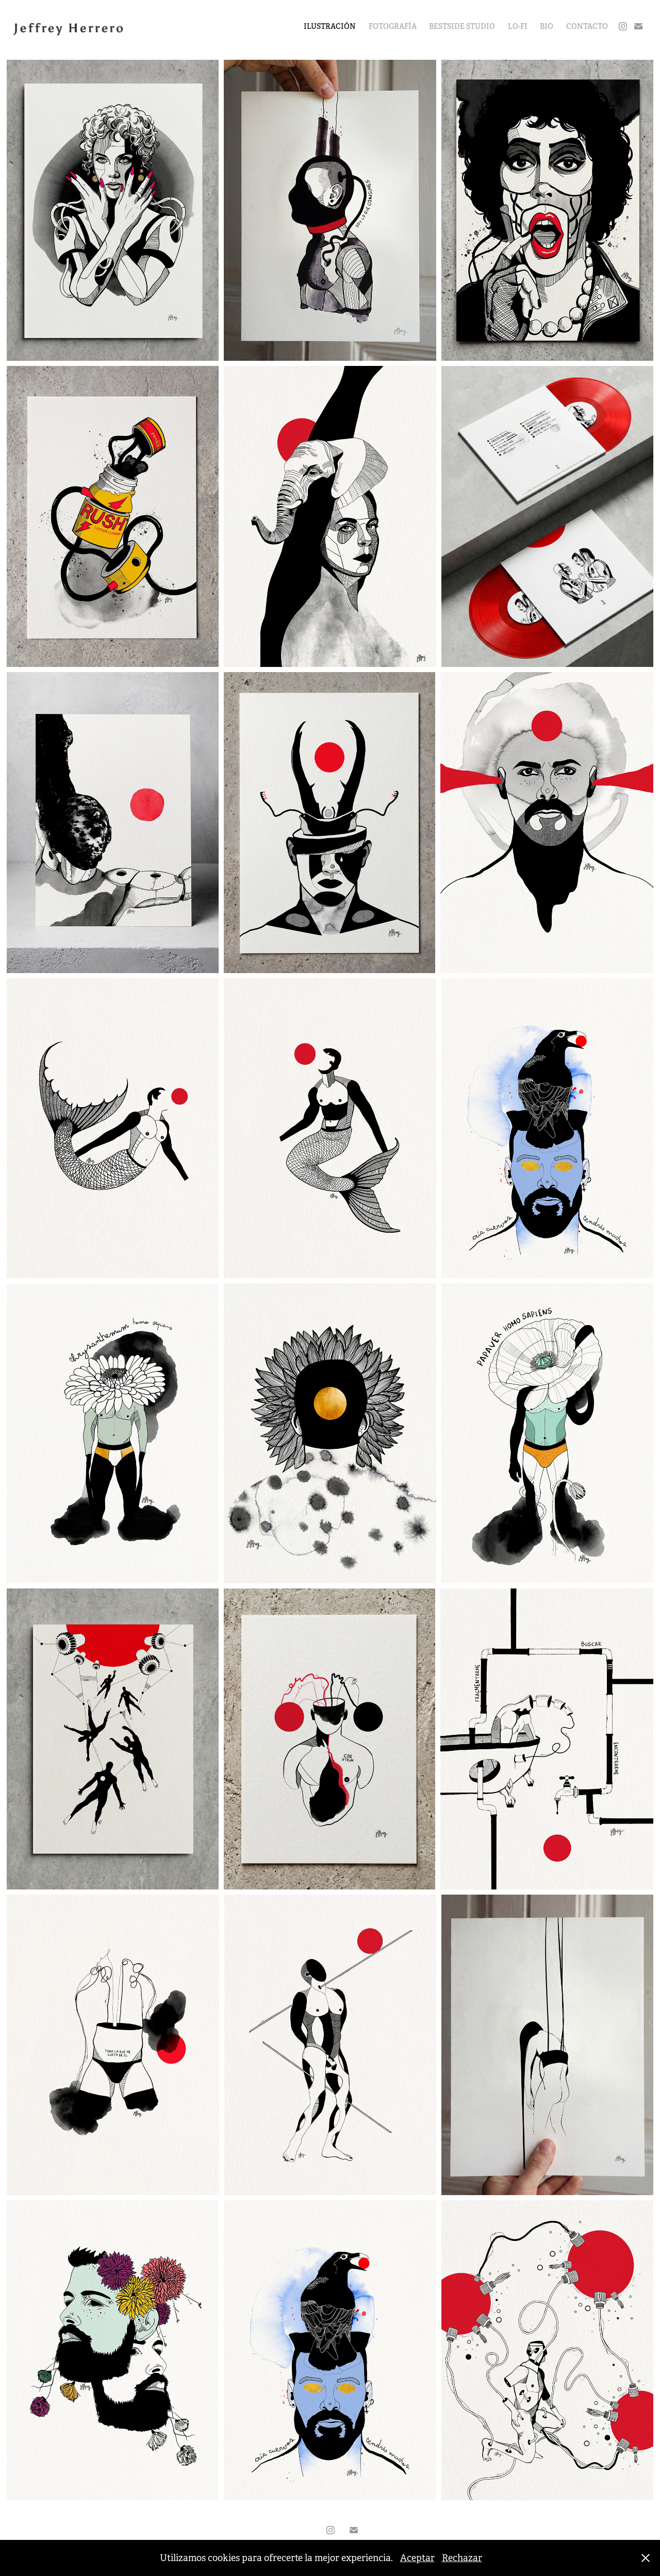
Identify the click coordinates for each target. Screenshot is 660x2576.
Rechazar (462, 2558)
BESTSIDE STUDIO (462, 26)
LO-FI (517, 26)
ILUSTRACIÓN (330, 26)
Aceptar (417, 2558)
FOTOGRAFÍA (393, 26)
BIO (546, 26)
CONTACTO (587, 26)
